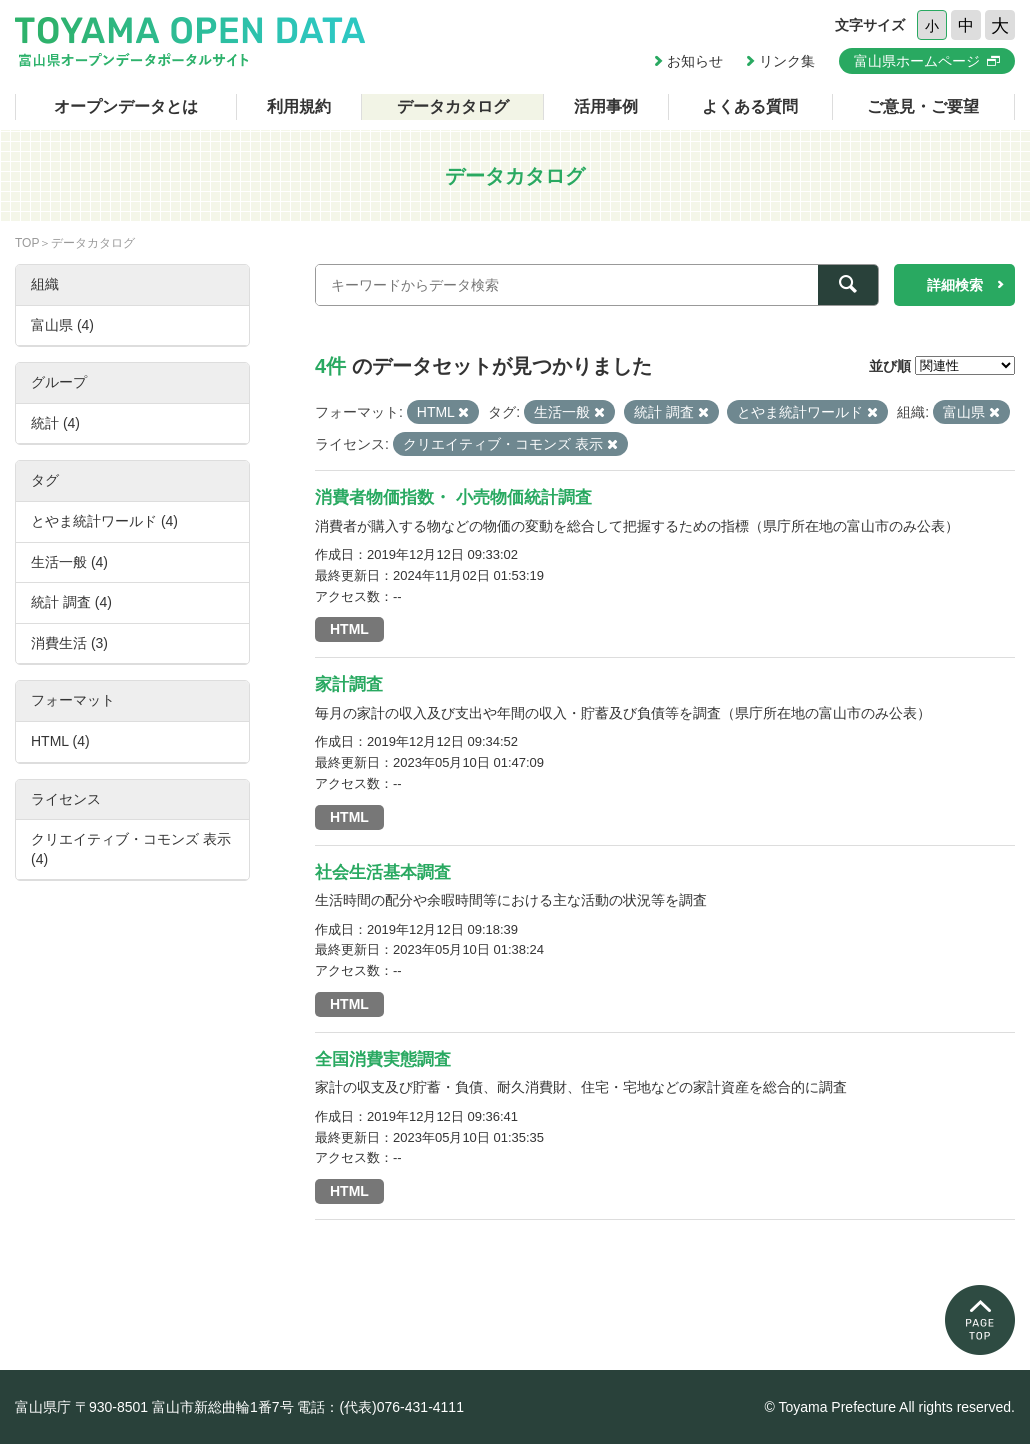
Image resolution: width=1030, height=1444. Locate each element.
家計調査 (349, 684)
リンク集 (787, 61)
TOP (27, 243)
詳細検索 (955, 285)
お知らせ (695, 61)
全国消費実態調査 (383, 1059)
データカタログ (453, 106)
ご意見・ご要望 (923, 106)
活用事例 (606, 106)
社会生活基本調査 (383, 872)
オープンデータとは (126, 106)
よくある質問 (750, 106)
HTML (349, 629)
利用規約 (299, 106)
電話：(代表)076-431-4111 (380, 1407)
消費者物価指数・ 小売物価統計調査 (453, 497)
